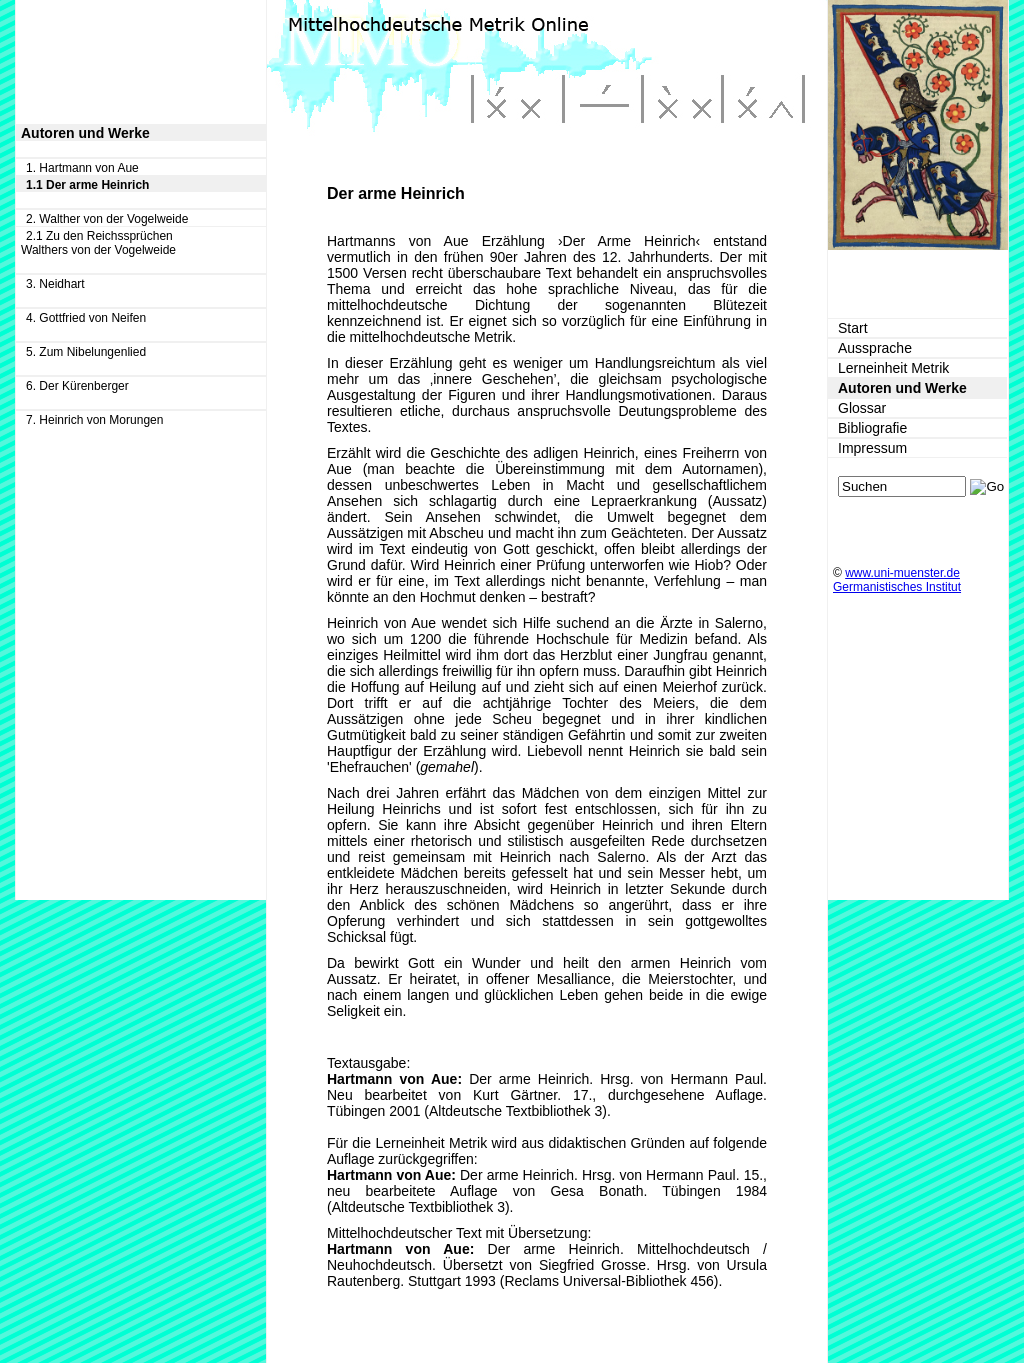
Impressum (872, 448)
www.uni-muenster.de (902, 573)
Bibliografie (872, 428)
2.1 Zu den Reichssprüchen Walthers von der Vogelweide (98, 243)
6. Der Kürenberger (77, 386)
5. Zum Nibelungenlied (86, 352)
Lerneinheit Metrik (893, 368)
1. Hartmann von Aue (82, 168)
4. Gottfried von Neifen (86, 318)
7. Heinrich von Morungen (94, 420)
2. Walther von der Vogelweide (107, 219)
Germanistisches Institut (897, 587)
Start (853, 328)
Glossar (862, 408)
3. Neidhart (55, 284)
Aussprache (875, 348)
